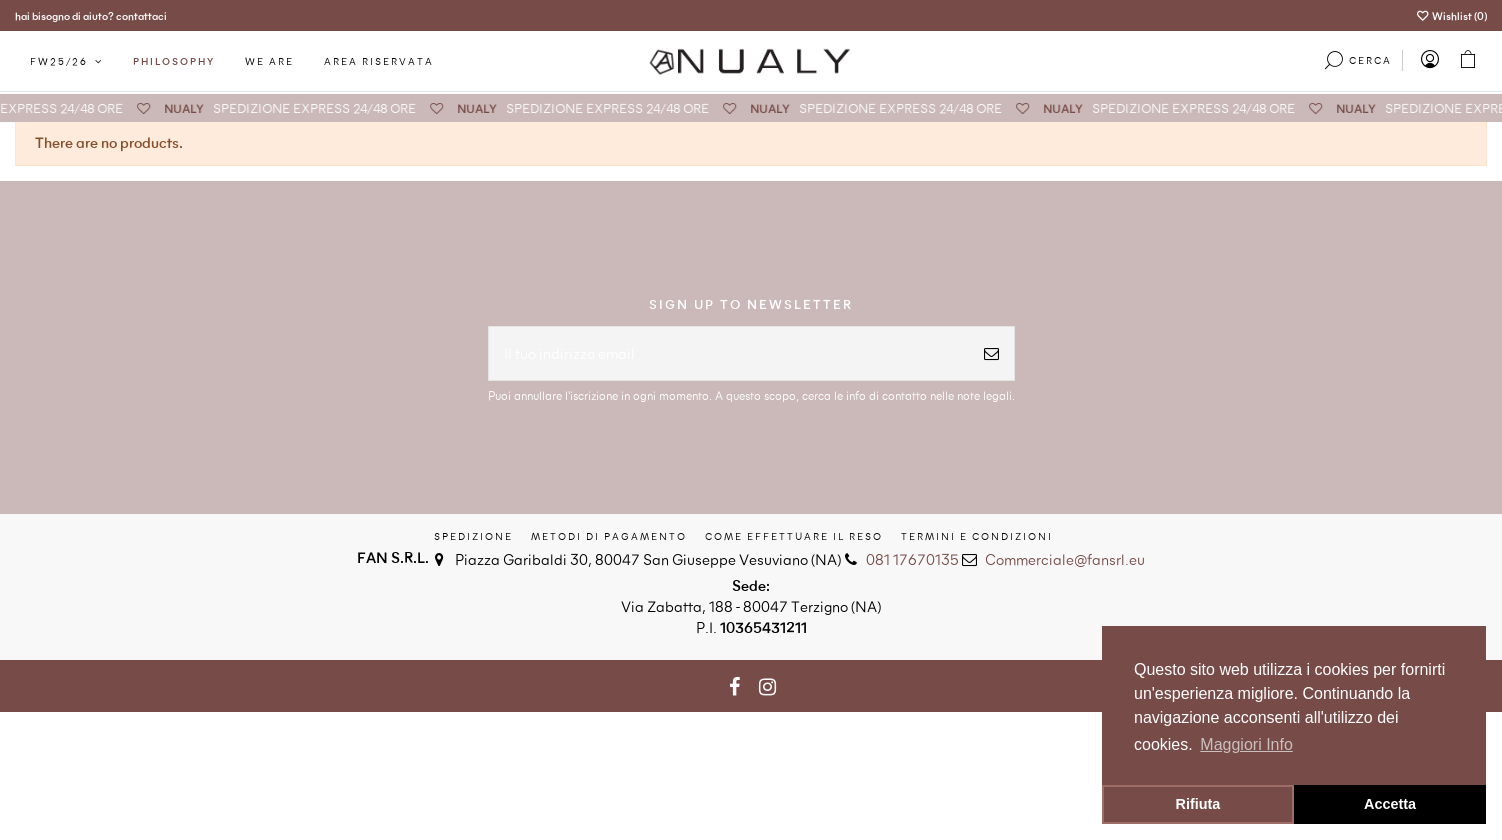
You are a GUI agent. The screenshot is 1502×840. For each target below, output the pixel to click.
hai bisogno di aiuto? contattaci (91, 15)
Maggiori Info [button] (1246, 744)
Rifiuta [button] (1198, 804)
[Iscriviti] (991, 353)
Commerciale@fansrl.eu (1065, 559)
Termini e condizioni (977, 536)
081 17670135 (912, 559)
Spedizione (473, 536)
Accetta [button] (1390, 804)
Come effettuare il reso (794, 536)
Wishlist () (1451, 15)
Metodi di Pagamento (609, 536)
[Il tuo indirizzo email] (729, 353)
